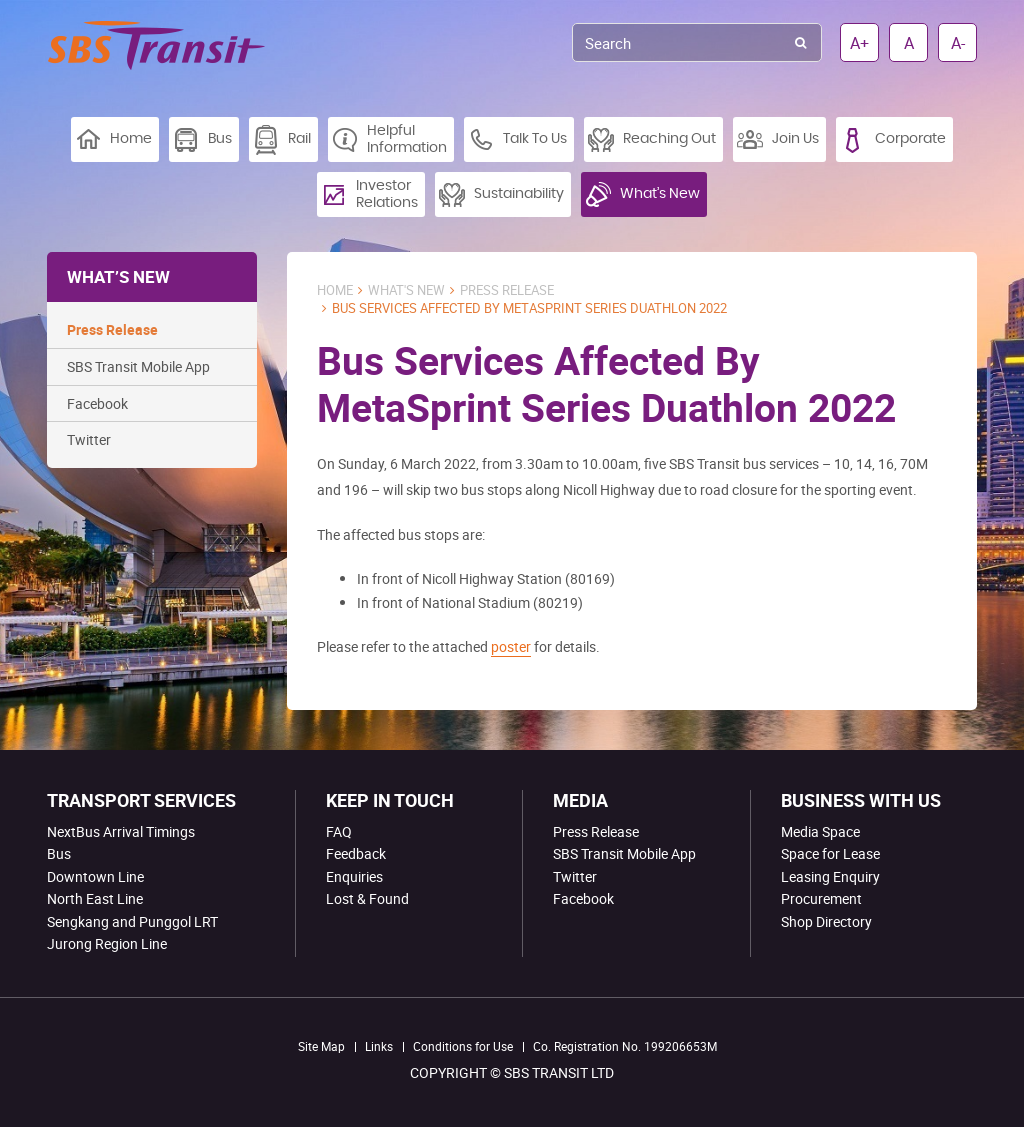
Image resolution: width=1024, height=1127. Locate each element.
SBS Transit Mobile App (138, 366)
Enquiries (354, 876)
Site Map (321, 1046)
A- (958, 43)
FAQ (339, 831)
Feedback (356, 853)
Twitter (89, 439)
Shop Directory (826, 921)
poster (511, 646)
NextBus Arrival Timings (121, 831)
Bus (59, 853)
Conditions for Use (463, 1046)
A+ (859, 43)
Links (379, 1046)
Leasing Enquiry (830, 876)
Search (800, 42)
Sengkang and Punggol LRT (132, 921)
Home (335, 290)
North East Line (95, 898)
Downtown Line (95, 876)
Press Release (112, 329)
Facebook (97, 403)
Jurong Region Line (107, 943)
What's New (406, 290)
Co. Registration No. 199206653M (625, 1046)
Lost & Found (367, 898)
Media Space (820, 831)
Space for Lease (830, 853)
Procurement (821, 898)
